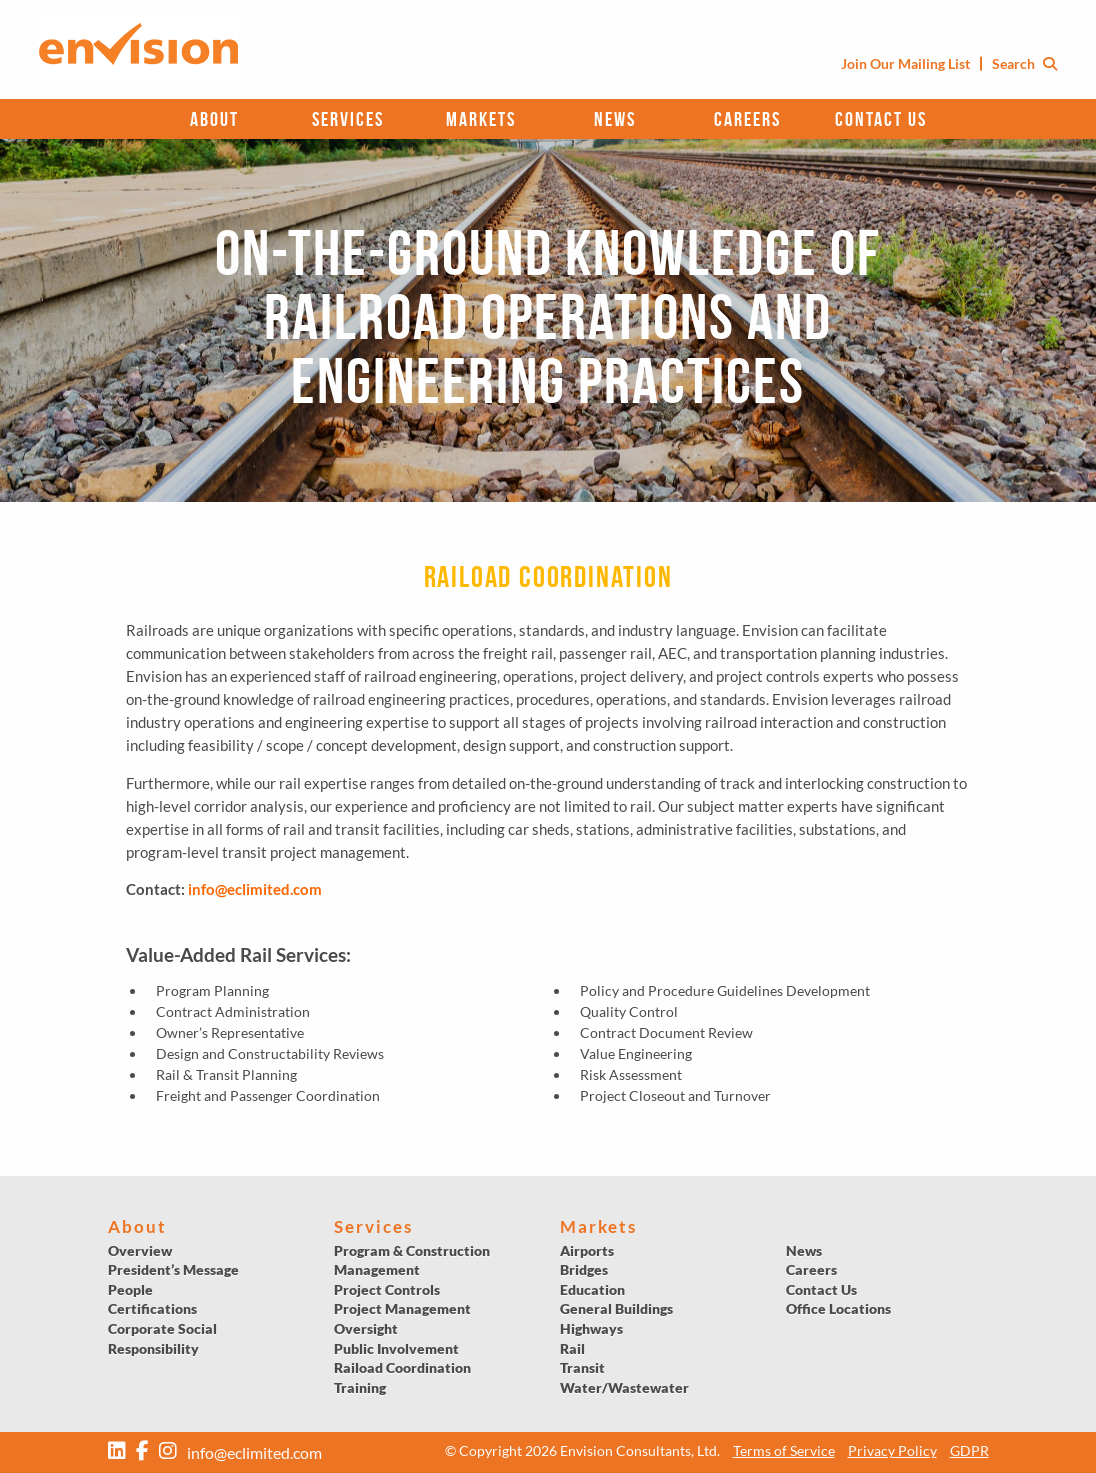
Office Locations (838, 1308)
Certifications (152, 1308)
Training (360, 1387)
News (615, 119)
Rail (572, 1348)
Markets (481, 119)
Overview (140, 1250)
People (130, 1289)
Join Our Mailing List (905, 63)
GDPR (969, 1450)
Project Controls (387, 1289)
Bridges (584, 1269)
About (214, 119)
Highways (591, 1328)
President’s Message (173, 1269)
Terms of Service (784, 1450)
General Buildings (616, 1308)
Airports (587, 1250)
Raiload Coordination (402, 1367)
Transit (582, 1367)
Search (1024, 63)
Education (592, 1289)
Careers (747, 119)
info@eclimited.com (255, 889)
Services (348, 119)
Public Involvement (396, 1348)
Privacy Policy (892, 1450)
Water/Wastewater (624, 1387)
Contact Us (881, 119)
